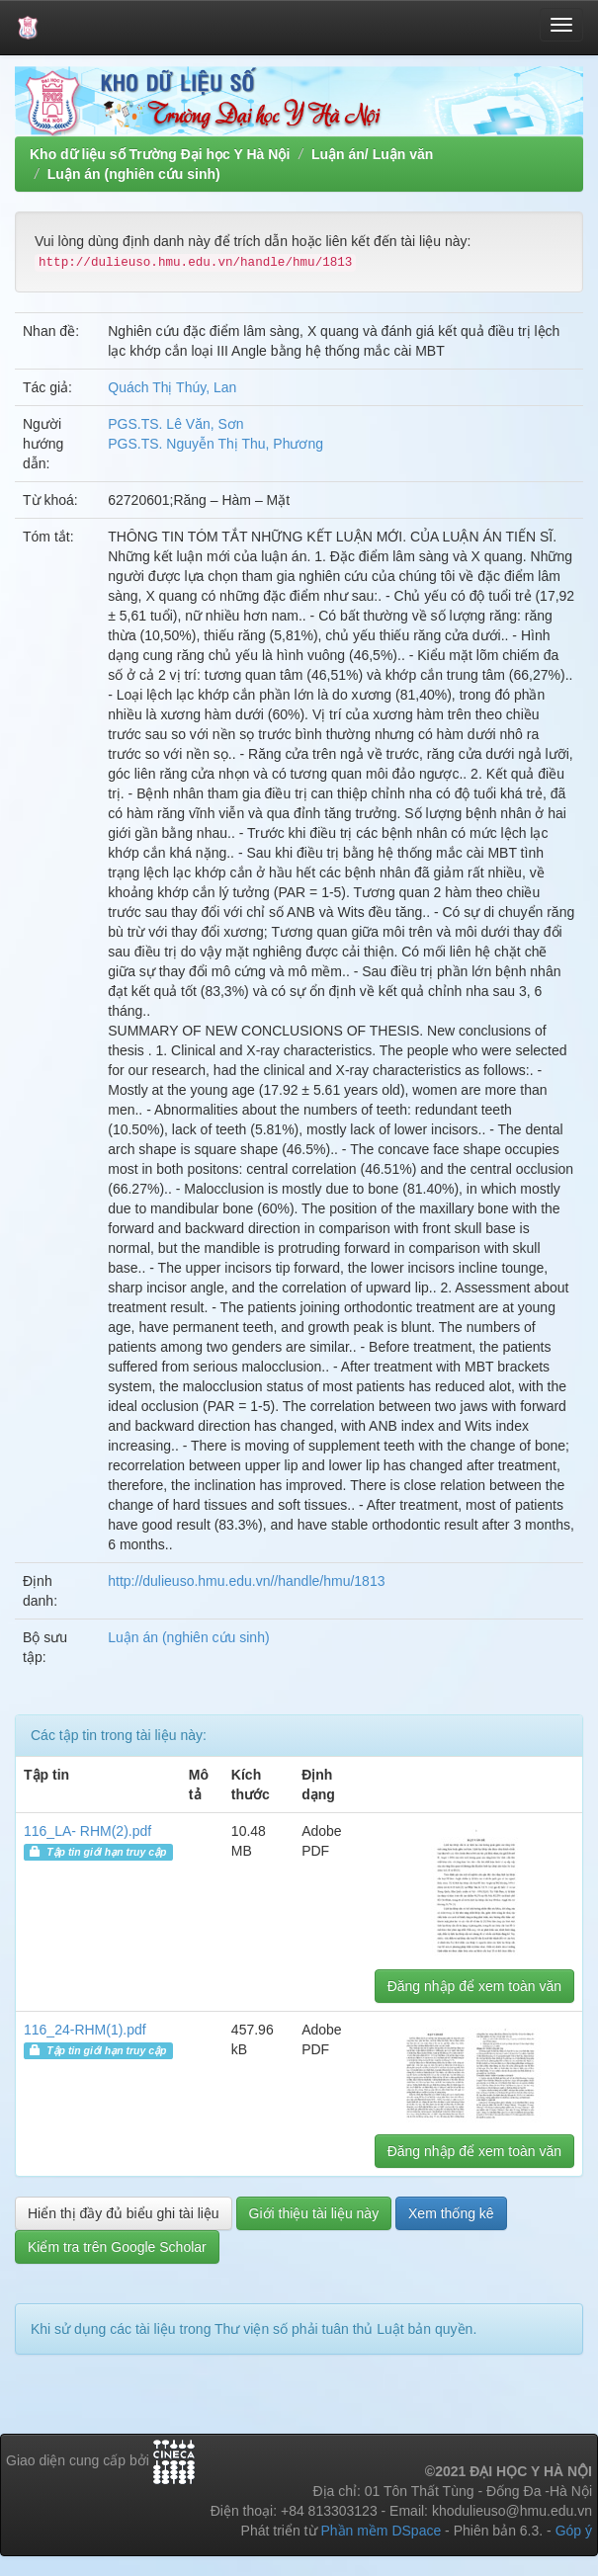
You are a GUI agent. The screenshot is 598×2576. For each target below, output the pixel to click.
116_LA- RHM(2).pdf (87, 1831)
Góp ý (573, 2530)
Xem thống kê (451, 2213)
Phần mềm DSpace (380, 2530)
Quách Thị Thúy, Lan (172, 387)
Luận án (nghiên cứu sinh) (133, 174)
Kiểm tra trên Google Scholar (117, 2247)
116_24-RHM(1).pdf (85, 2029)
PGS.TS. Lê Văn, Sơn (175, 424)
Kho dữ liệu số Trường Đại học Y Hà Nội (160, 154)
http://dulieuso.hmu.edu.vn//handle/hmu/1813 (246, 1581)
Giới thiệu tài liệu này (314, 2213)
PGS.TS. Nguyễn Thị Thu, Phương (215, 444)
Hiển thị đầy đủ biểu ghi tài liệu (123, 2213)
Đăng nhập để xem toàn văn (474, 1986)
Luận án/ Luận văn (372, 154)
